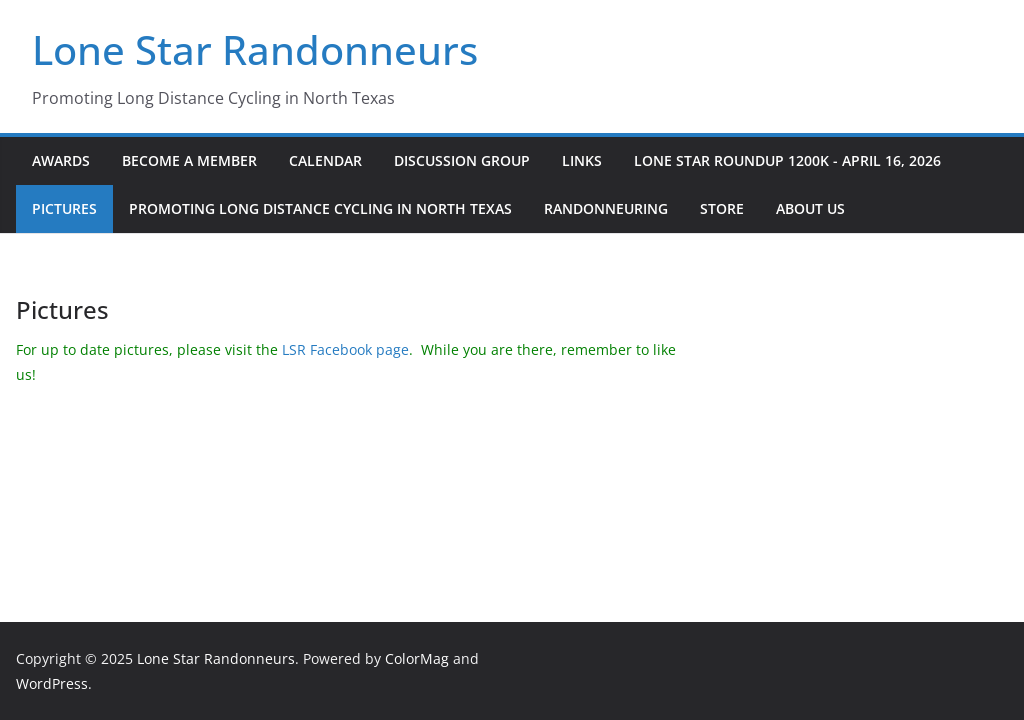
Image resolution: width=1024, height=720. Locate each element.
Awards (61, 160)
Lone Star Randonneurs (255, 49)
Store (722, 208)
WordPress (52, 683)
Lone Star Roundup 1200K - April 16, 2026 (787, 160)
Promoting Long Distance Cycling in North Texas (320, 208)
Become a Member (189, 160)
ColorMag (417, 658)
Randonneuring (606, 208)
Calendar (325, 160)
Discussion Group (462, 160)
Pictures (64, 208)
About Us (810, 208)
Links (582, 160)
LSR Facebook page (345, 349)
